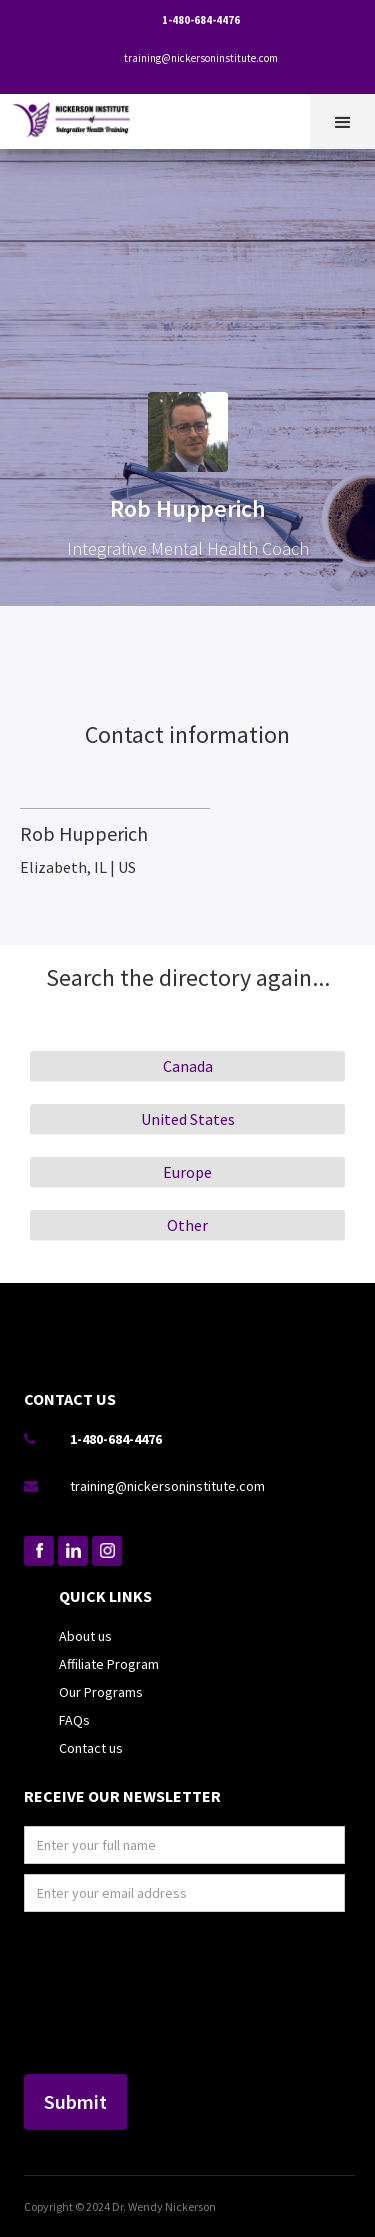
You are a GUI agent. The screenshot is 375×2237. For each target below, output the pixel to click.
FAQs (74, 1720)
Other (187, 1225)
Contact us (91, 1748)
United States (188, 1119)
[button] (342, 121)
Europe (187, 1172)
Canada (188, 1066)
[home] (76, 116)
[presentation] (106, 1994)
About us (85, 1636)
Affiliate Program (109, 1664)
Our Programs (101, 1692)
